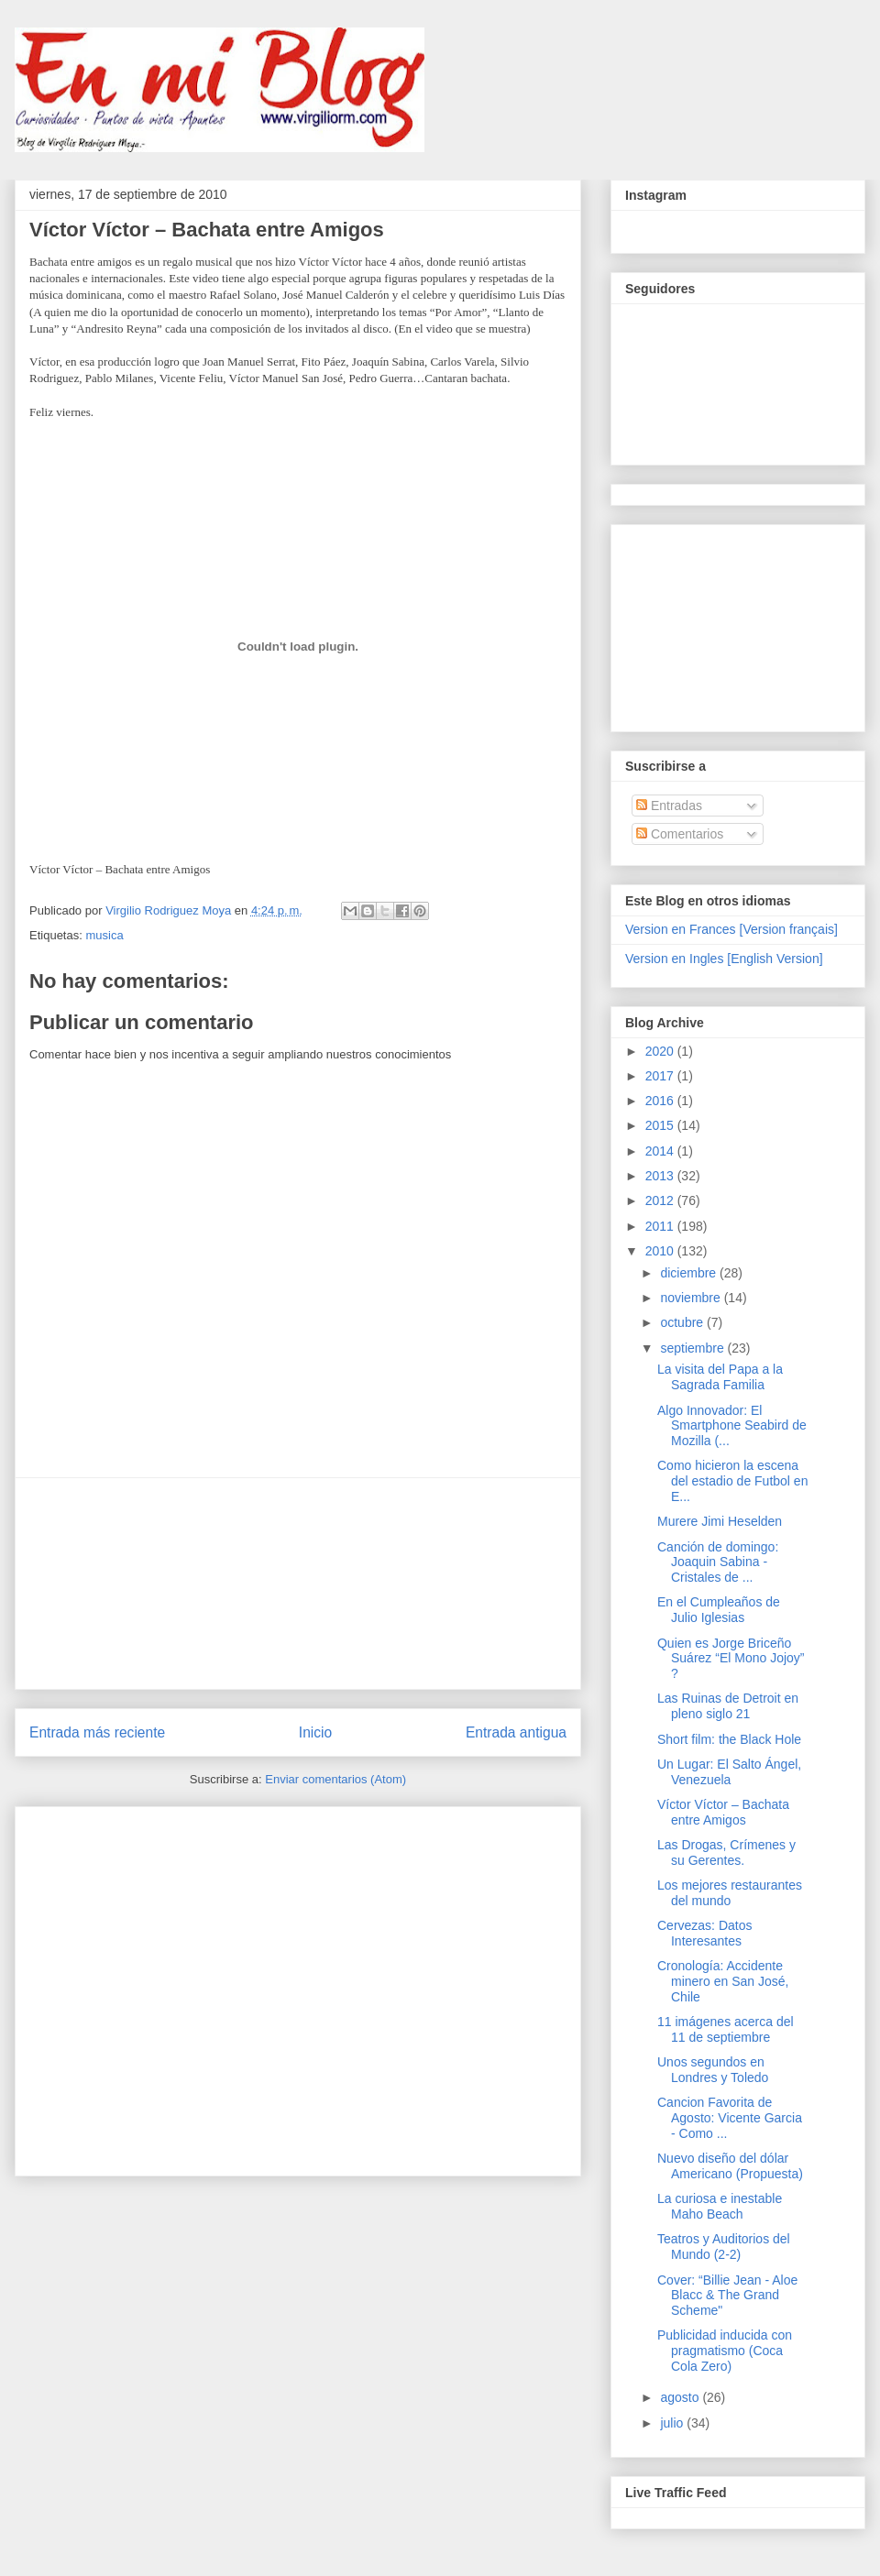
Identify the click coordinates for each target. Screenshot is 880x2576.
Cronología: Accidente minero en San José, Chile (722, 1981)
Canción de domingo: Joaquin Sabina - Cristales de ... (717, 1562)
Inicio (315, 1732)
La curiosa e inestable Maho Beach (719, 2206)
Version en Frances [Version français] (731, 929)
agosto (681, 2397)
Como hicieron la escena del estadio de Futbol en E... (732, 1481)
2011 (661, 1226)
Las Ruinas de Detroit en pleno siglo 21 (727, 1706)
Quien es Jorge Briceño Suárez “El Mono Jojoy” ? (731, 1659)
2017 (661, 1076)
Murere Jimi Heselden (719, 1521)
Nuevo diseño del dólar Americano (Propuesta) (730, 2166)
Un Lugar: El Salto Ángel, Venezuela (729, 1772)
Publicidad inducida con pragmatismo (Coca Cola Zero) (724, 2350)
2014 (661, 1151)
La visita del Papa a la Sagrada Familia (720, 1377)
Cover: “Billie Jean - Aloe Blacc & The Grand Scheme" (727, 2295)
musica (104, 935)
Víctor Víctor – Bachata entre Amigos (723, 1812)
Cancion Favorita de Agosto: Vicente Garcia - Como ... (729, 2118)
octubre (683, 1322)
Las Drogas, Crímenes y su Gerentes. (726, 1852)
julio (673, 2423)
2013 (661, 1175)
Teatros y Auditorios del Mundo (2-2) (723, 2246)
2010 (661, 1251)
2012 (661, 1200)
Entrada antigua (516, 1732)
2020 (661, 1051)
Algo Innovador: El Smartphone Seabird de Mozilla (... (732, 1426)
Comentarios (679, 834)
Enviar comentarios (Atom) (335, 1779)
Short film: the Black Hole (729, 1739)
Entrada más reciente (97, 1732)
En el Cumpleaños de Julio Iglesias (718, 1610)
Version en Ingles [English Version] (724, 958)
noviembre (691, 1297)
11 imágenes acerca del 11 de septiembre (725, 2029)
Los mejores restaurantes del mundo (729, 1893)
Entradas (669, 805)
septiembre (693, 1348)
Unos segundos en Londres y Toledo (712, 2070)
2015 (661, 1125)
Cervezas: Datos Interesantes (704, 1933)
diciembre (690, 1273)
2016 (661, 1100)
